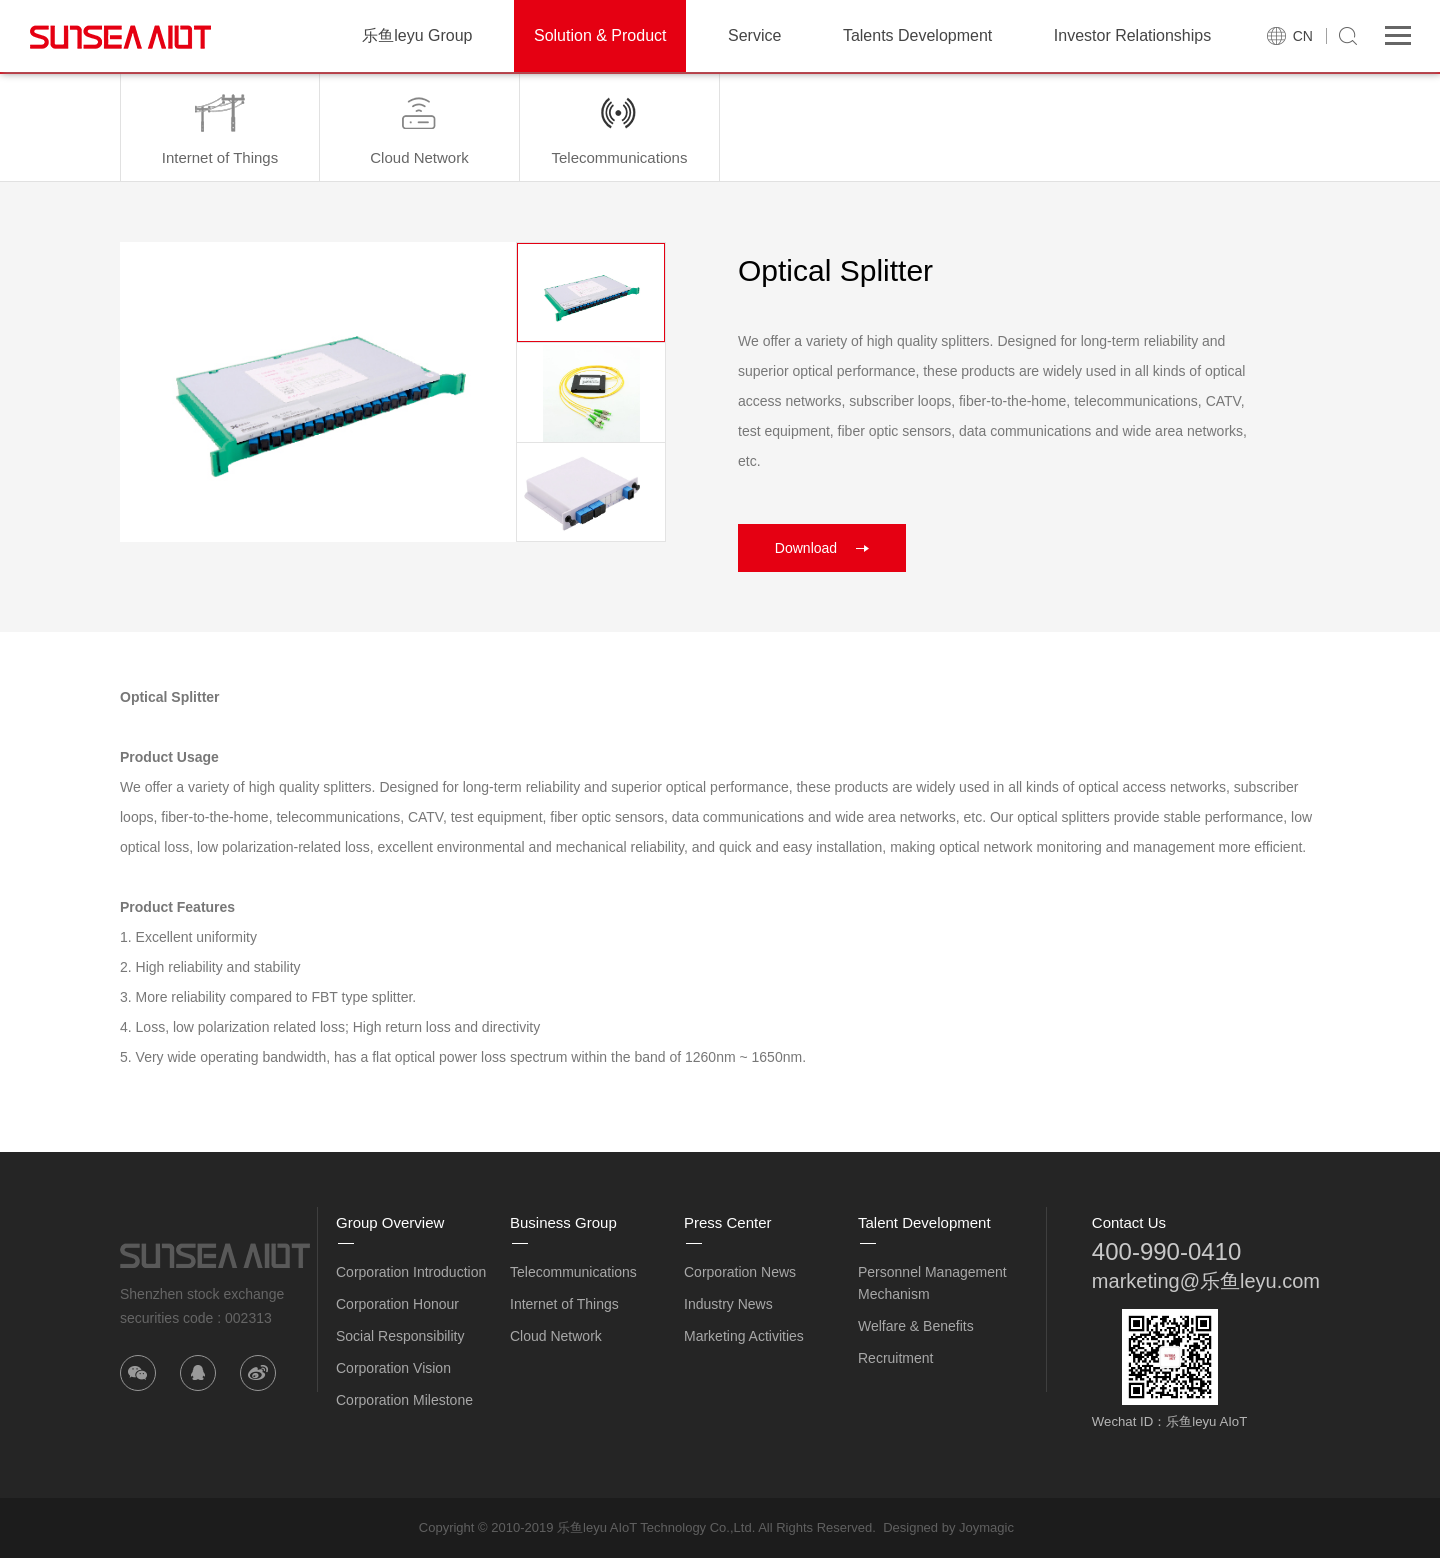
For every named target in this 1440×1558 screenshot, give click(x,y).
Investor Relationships (1132, 35)
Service (754, 35)
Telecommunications (573, 1272)
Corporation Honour (397, 1304)
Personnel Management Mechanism (932, 1283)
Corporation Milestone (404, 1400)
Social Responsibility (400, 1336)
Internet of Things (564, 1304)
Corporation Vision (393, 1368)
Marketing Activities (744, 1336)
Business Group (563, 1222)
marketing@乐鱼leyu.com (1206, 1281)
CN (1303, 36)
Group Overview (390, 1222)
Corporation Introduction (411, 1272)
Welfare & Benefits (916, 1326)
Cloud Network (556, 1336)
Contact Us (1129, 1222)
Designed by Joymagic (948, 1527)
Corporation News (740, 1272)
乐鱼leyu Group (417, 35)
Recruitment (895, 1358)
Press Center (728, 1222)
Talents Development (917, 35)
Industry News (728, 1304)
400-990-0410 (1166, 1251)
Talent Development (924, 1222)
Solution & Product (600, 35)
